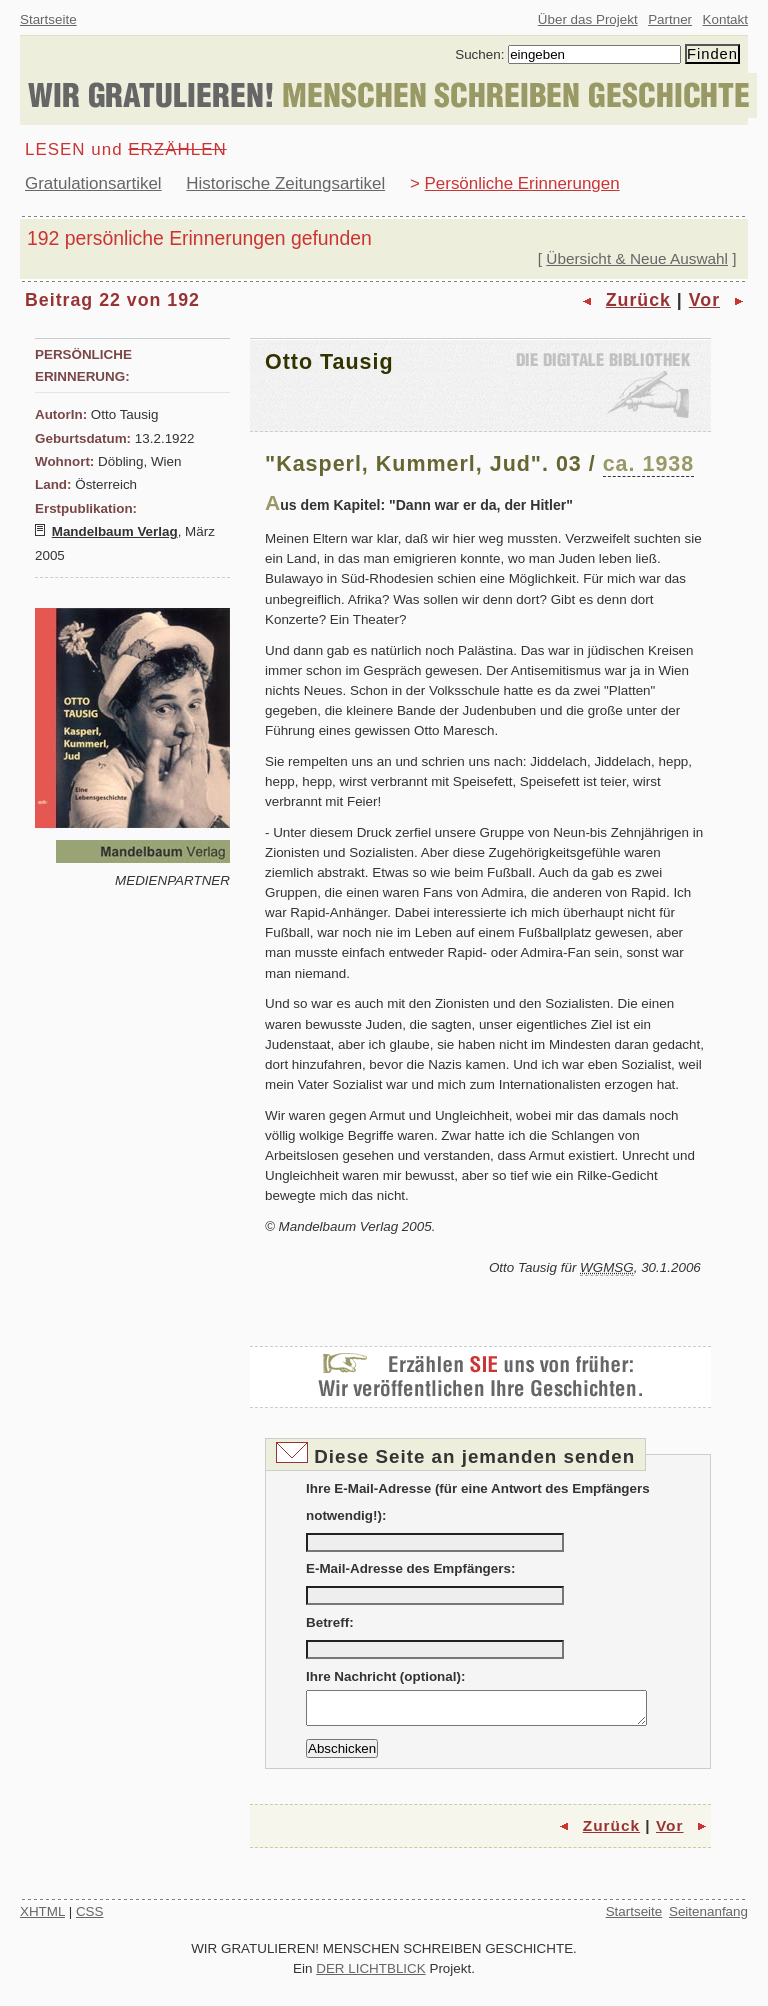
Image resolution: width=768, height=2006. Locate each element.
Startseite (48, 19)
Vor (704, 300)
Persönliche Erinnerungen (522, 183)
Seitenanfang (708, 1917)
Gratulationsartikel (93, 183)
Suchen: (479, 54)
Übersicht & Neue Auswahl (637, 258)
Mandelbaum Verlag (115, 531)
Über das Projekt (588, 19)
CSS (90, 1917)
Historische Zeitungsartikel (285, 183)
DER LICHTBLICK (371, 1974)
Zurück (638, 300)
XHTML (42, 1917)
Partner (670, 19)
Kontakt (725, 19)
